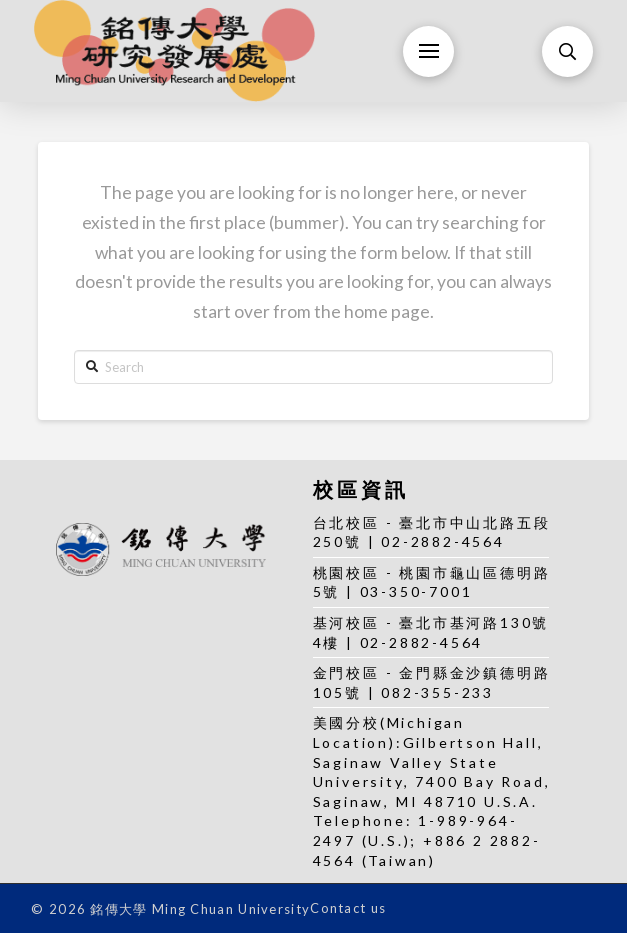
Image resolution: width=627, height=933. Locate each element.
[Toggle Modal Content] (567, 51)
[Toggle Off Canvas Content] (428, 51)
